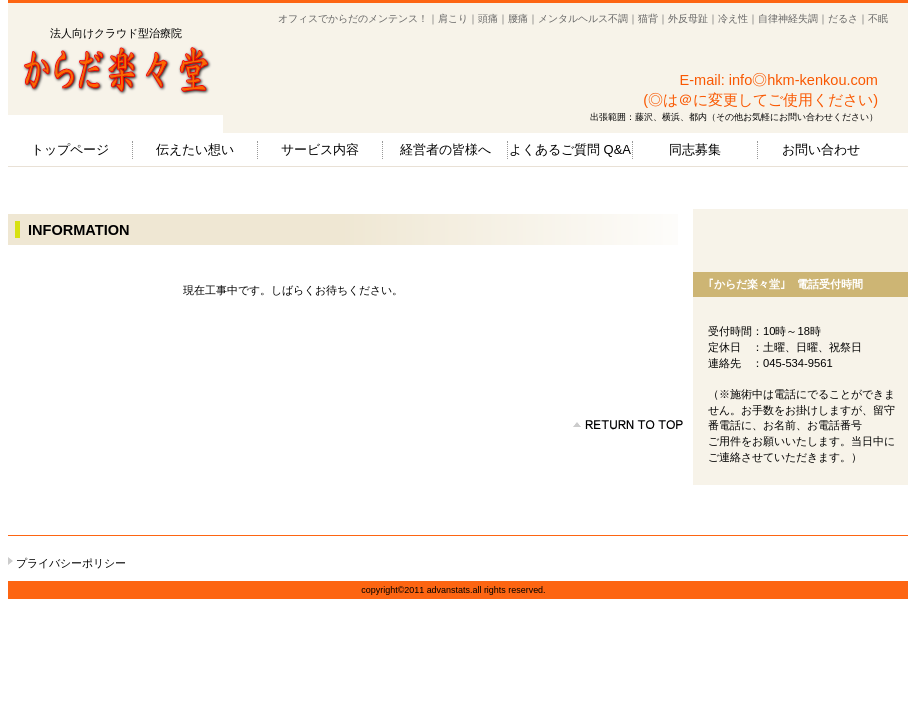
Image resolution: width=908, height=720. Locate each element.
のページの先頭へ (628, 425)
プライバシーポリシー (71, 563)
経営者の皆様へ (445, 149)
